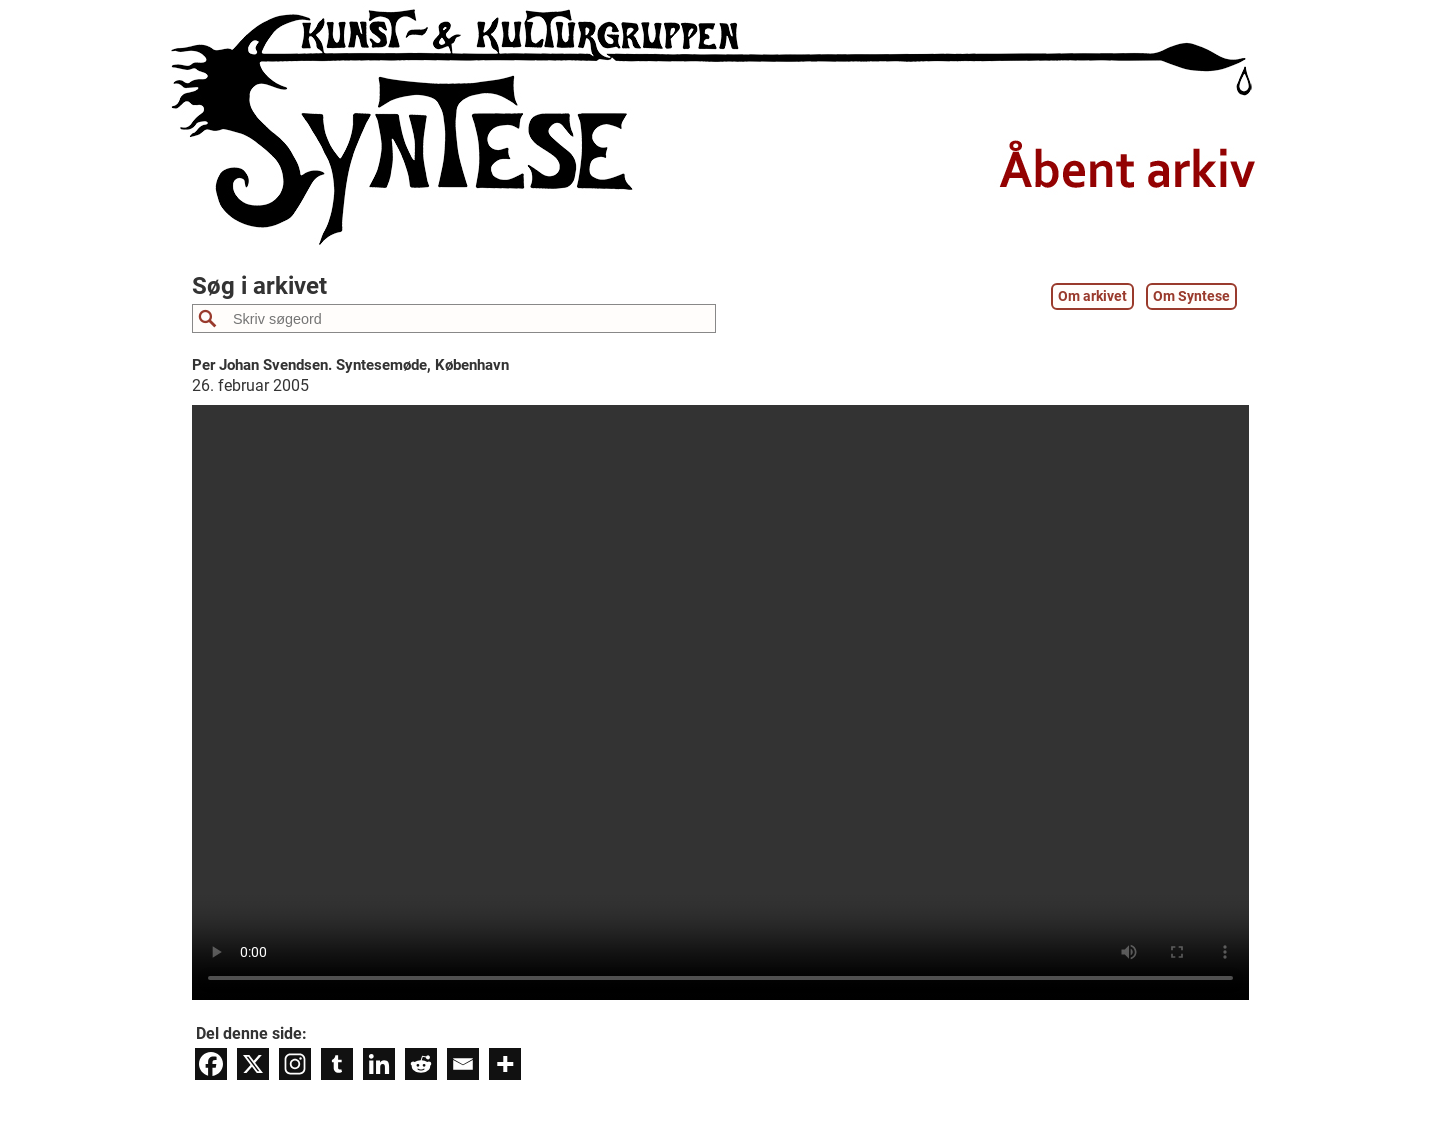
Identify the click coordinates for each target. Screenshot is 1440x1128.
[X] (253, 1064)
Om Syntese (1191, 296)
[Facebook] (211, 1064)
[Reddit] (421, 1064)
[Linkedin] (379, 1064)
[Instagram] (295, 1064)
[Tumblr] (337, 1064)
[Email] (463, 1064)
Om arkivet (1092, 296)
